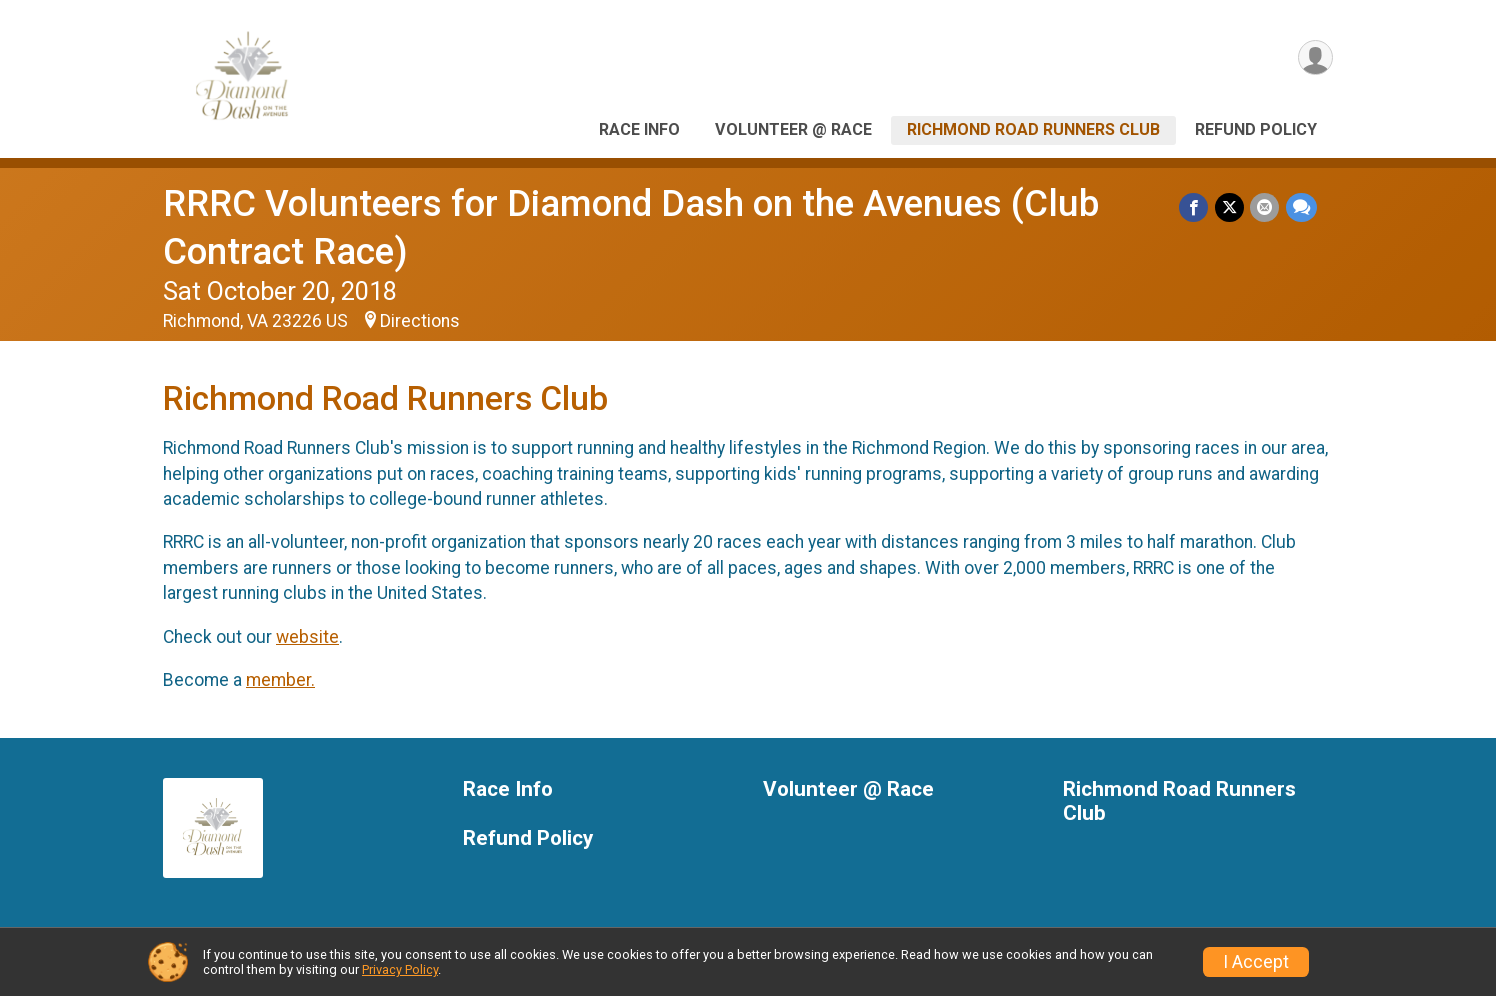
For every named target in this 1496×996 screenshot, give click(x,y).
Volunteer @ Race (793, 129)
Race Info (639, 129)
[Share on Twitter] (1230, 207)
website (307, 637)
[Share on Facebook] (1195, 207)
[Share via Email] (1265, 207)
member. (280, 680)
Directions (420, 321)
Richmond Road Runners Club (1033, 129)
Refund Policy (1256, 129)
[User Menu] (1314, 58)
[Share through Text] (1301, 207)
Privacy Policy (400, 969)
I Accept (1256, 962)
